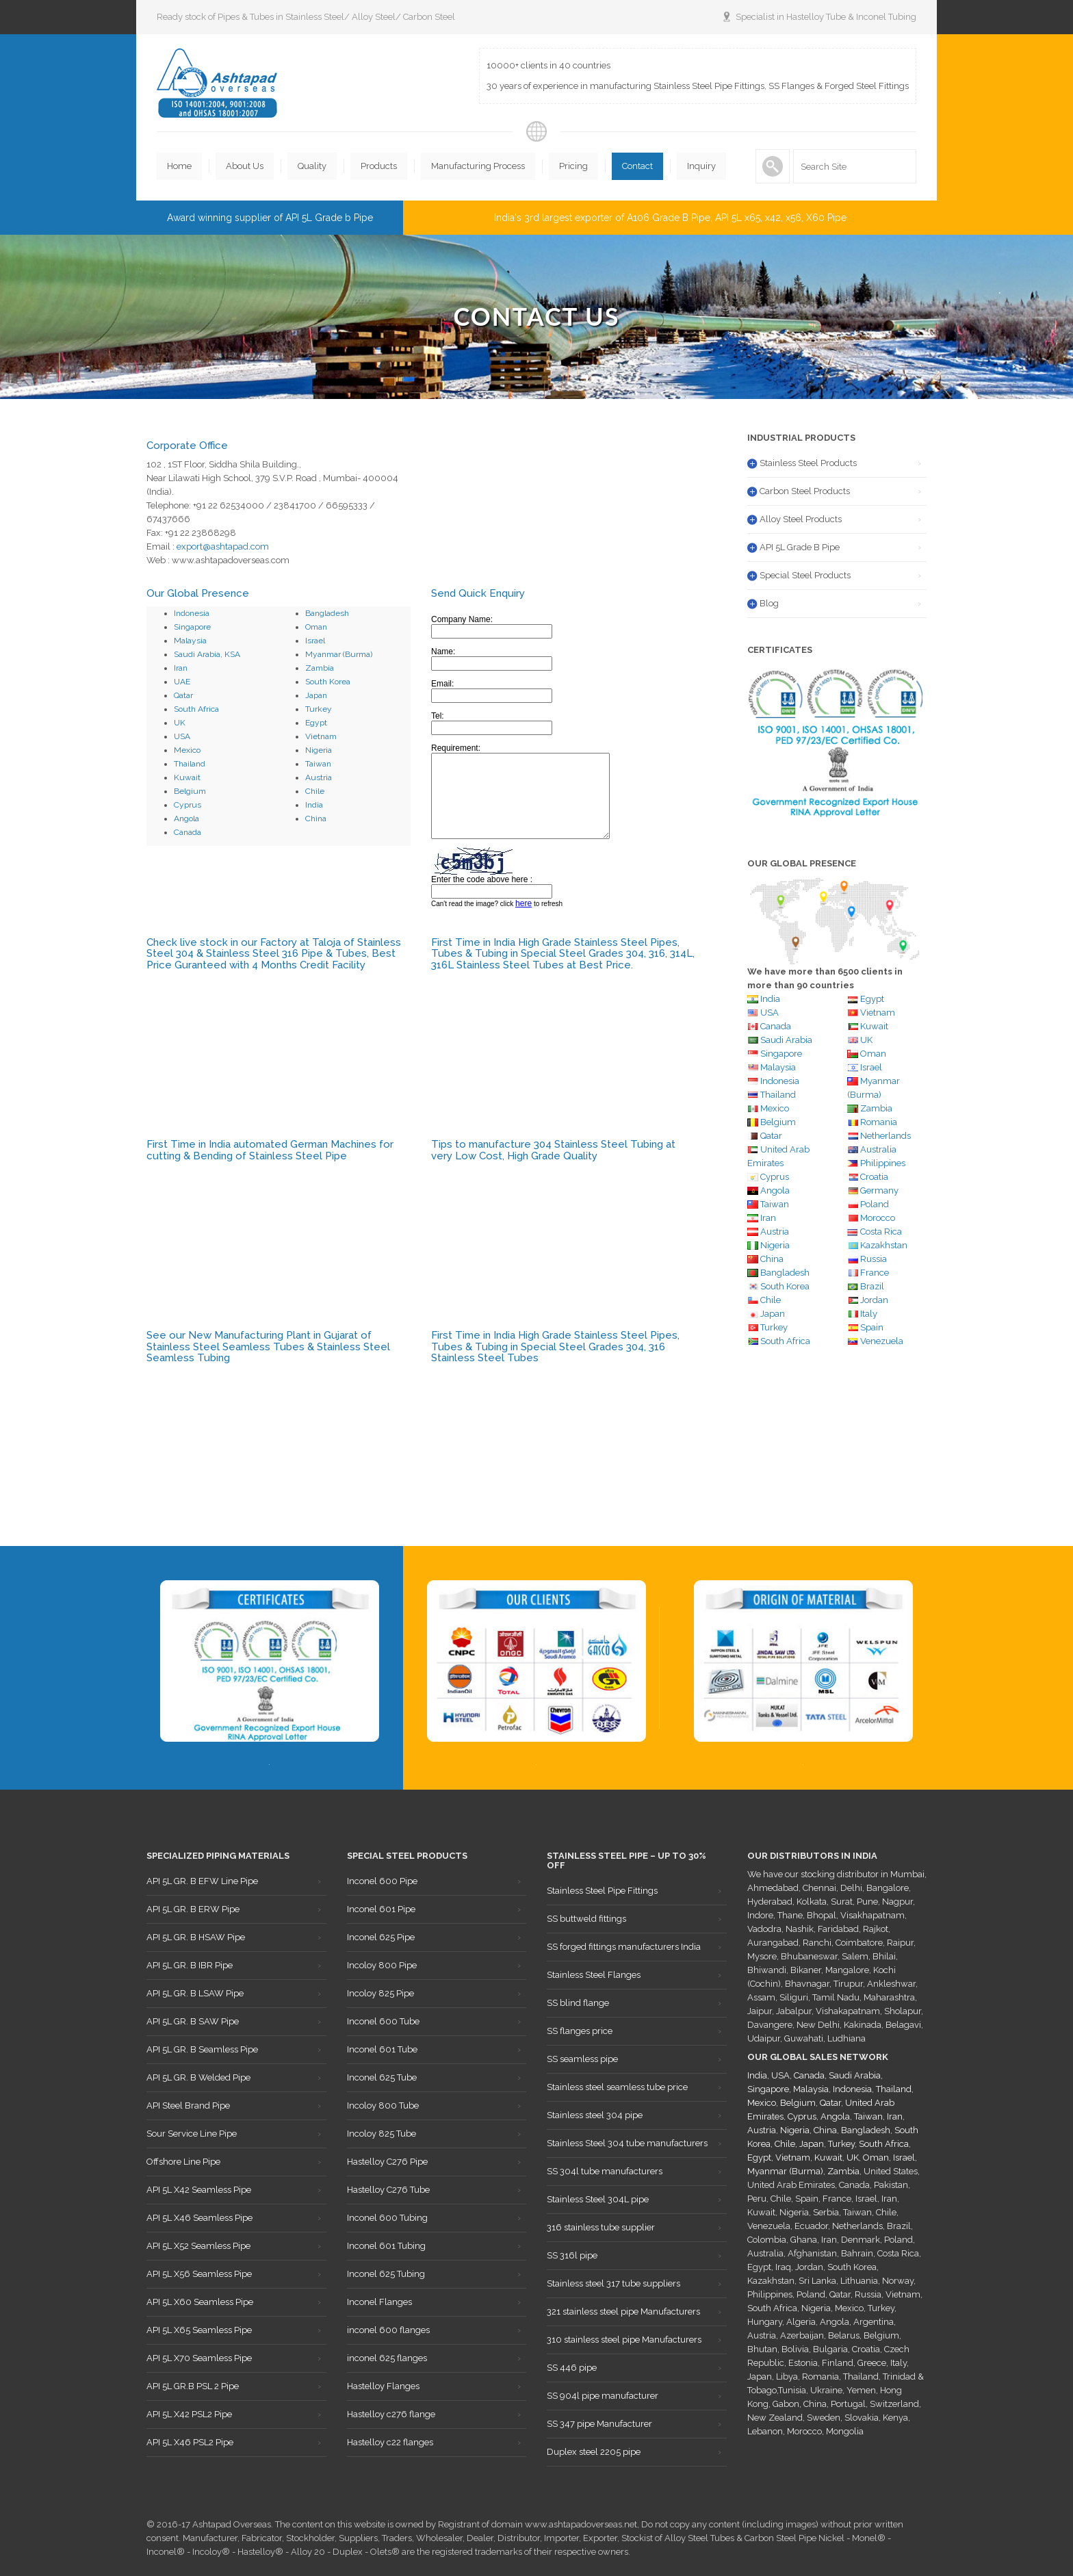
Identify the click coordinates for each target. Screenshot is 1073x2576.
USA (182, 736)
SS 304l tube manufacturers (604, 2171)
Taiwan (318, 764)
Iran (181, 668)
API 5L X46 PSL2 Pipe (189, 2442)
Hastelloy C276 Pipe (387, 2161)
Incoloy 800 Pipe (382, 1965)
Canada (187, 832)
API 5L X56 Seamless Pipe (199, 2274)
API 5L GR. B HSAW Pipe (195, 1937)
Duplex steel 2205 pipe (594, 2452)
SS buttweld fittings (586, 1919)
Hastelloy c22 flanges (390, 2442)
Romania (878, 1122)
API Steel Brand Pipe (188, 2105)
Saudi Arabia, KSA (207, 654)
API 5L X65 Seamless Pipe (199, 2330)
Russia (873, 1259)
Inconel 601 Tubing (386, 2246)
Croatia (874, 1177)
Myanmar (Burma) (338, 654)
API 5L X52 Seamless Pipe (198, 2246)
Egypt (316, 722)
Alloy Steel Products (801, 519)
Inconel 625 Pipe (381, 1937)
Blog (769, 603)
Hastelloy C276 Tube (388, 2190)
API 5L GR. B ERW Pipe (193, 1909)
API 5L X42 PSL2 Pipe (189, 2414)
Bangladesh (327, 613)
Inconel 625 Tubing (386, 2274)
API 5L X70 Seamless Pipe (199, 2358)
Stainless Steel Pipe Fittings (602, 1890)
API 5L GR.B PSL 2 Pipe (192, 2386)
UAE (182, 681)
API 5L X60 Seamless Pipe (199, 2302)
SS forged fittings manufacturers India (624, 1947)
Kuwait (187, 777)
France (874, 1272)
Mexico (187, 750)
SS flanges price (579, 2031)
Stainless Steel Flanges (594, 1975)
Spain (871, 1327)
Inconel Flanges (379, 2302)
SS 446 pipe (572, 2367)
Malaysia (190, 640)
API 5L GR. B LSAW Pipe (195, 1993)
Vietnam (321, 736)
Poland (874, 1204)
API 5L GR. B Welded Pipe (198, 2077)
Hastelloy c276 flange (391, 2414)
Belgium (190, 791)
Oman (316, 627)
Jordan (874, 1300)
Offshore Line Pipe (183, 2161)
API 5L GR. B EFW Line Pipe (202, 1881)
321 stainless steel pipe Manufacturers (623, 2311)
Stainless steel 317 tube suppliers (613, 2283)
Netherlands (885, 1136)
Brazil (872, 1286)
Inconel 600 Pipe (382, 1881)
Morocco (877, 1218)
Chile (314, 791)
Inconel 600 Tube (383, 2021)
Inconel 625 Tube (382, 2077)
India (314, 805)
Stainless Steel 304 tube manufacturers (627, 2143)
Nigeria (318, 750)
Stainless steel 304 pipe (595, 2115)
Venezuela (881, 1341)
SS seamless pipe (582, 2059)
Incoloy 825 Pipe (380, 1993)
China (315, 818)
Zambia (319, 668)
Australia (871, 1149)
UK (179, 722)
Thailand (189, 764)
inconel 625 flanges (387, 2358)
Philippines (882, 1163)
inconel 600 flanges (388, 2330)
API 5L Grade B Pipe (800, 547)
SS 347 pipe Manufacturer (599, 2424)
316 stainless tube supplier (601, 2227)
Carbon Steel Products (805, 491)
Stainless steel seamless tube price (617, 2087)
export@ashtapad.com (223, 546)
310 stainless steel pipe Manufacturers (624, 2339)
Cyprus (187, 805)
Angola (186, 818)
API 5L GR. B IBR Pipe (189, 1965)
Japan (316, 695)
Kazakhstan (883, 1245)
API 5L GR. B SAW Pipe (192, 2021)
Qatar (183, 695)
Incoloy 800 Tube (383, 2105)
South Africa (196, 709)
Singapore (192, 627)
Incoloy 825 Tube (381, 2133)
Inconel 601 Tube (382, 2049)
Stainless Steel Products (808, 463)
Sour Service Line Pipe (191, 2133)
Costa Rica (881, 1231)
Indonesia (191, 613)
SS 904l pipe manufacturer (602, 2396)
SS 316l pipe (572, 2255)
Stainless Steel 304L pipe (598, 2199)
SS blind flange (578, 2003)
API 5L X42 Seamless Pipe (198, 2190)
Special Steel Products (805, 575)
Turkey (318, 709)
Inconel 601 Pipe (381, 1909)
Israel (315, 640)
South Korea (327, 681)
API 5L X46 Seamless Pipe (199, 2218)
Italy (868, 1314)
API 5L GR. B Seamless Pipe (202, 2049)
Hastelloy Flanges (383, 2386)
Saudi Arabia (786, 1040)
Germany (879, 1190)
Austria (318, 777)
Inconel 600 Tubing (387, 2218)
